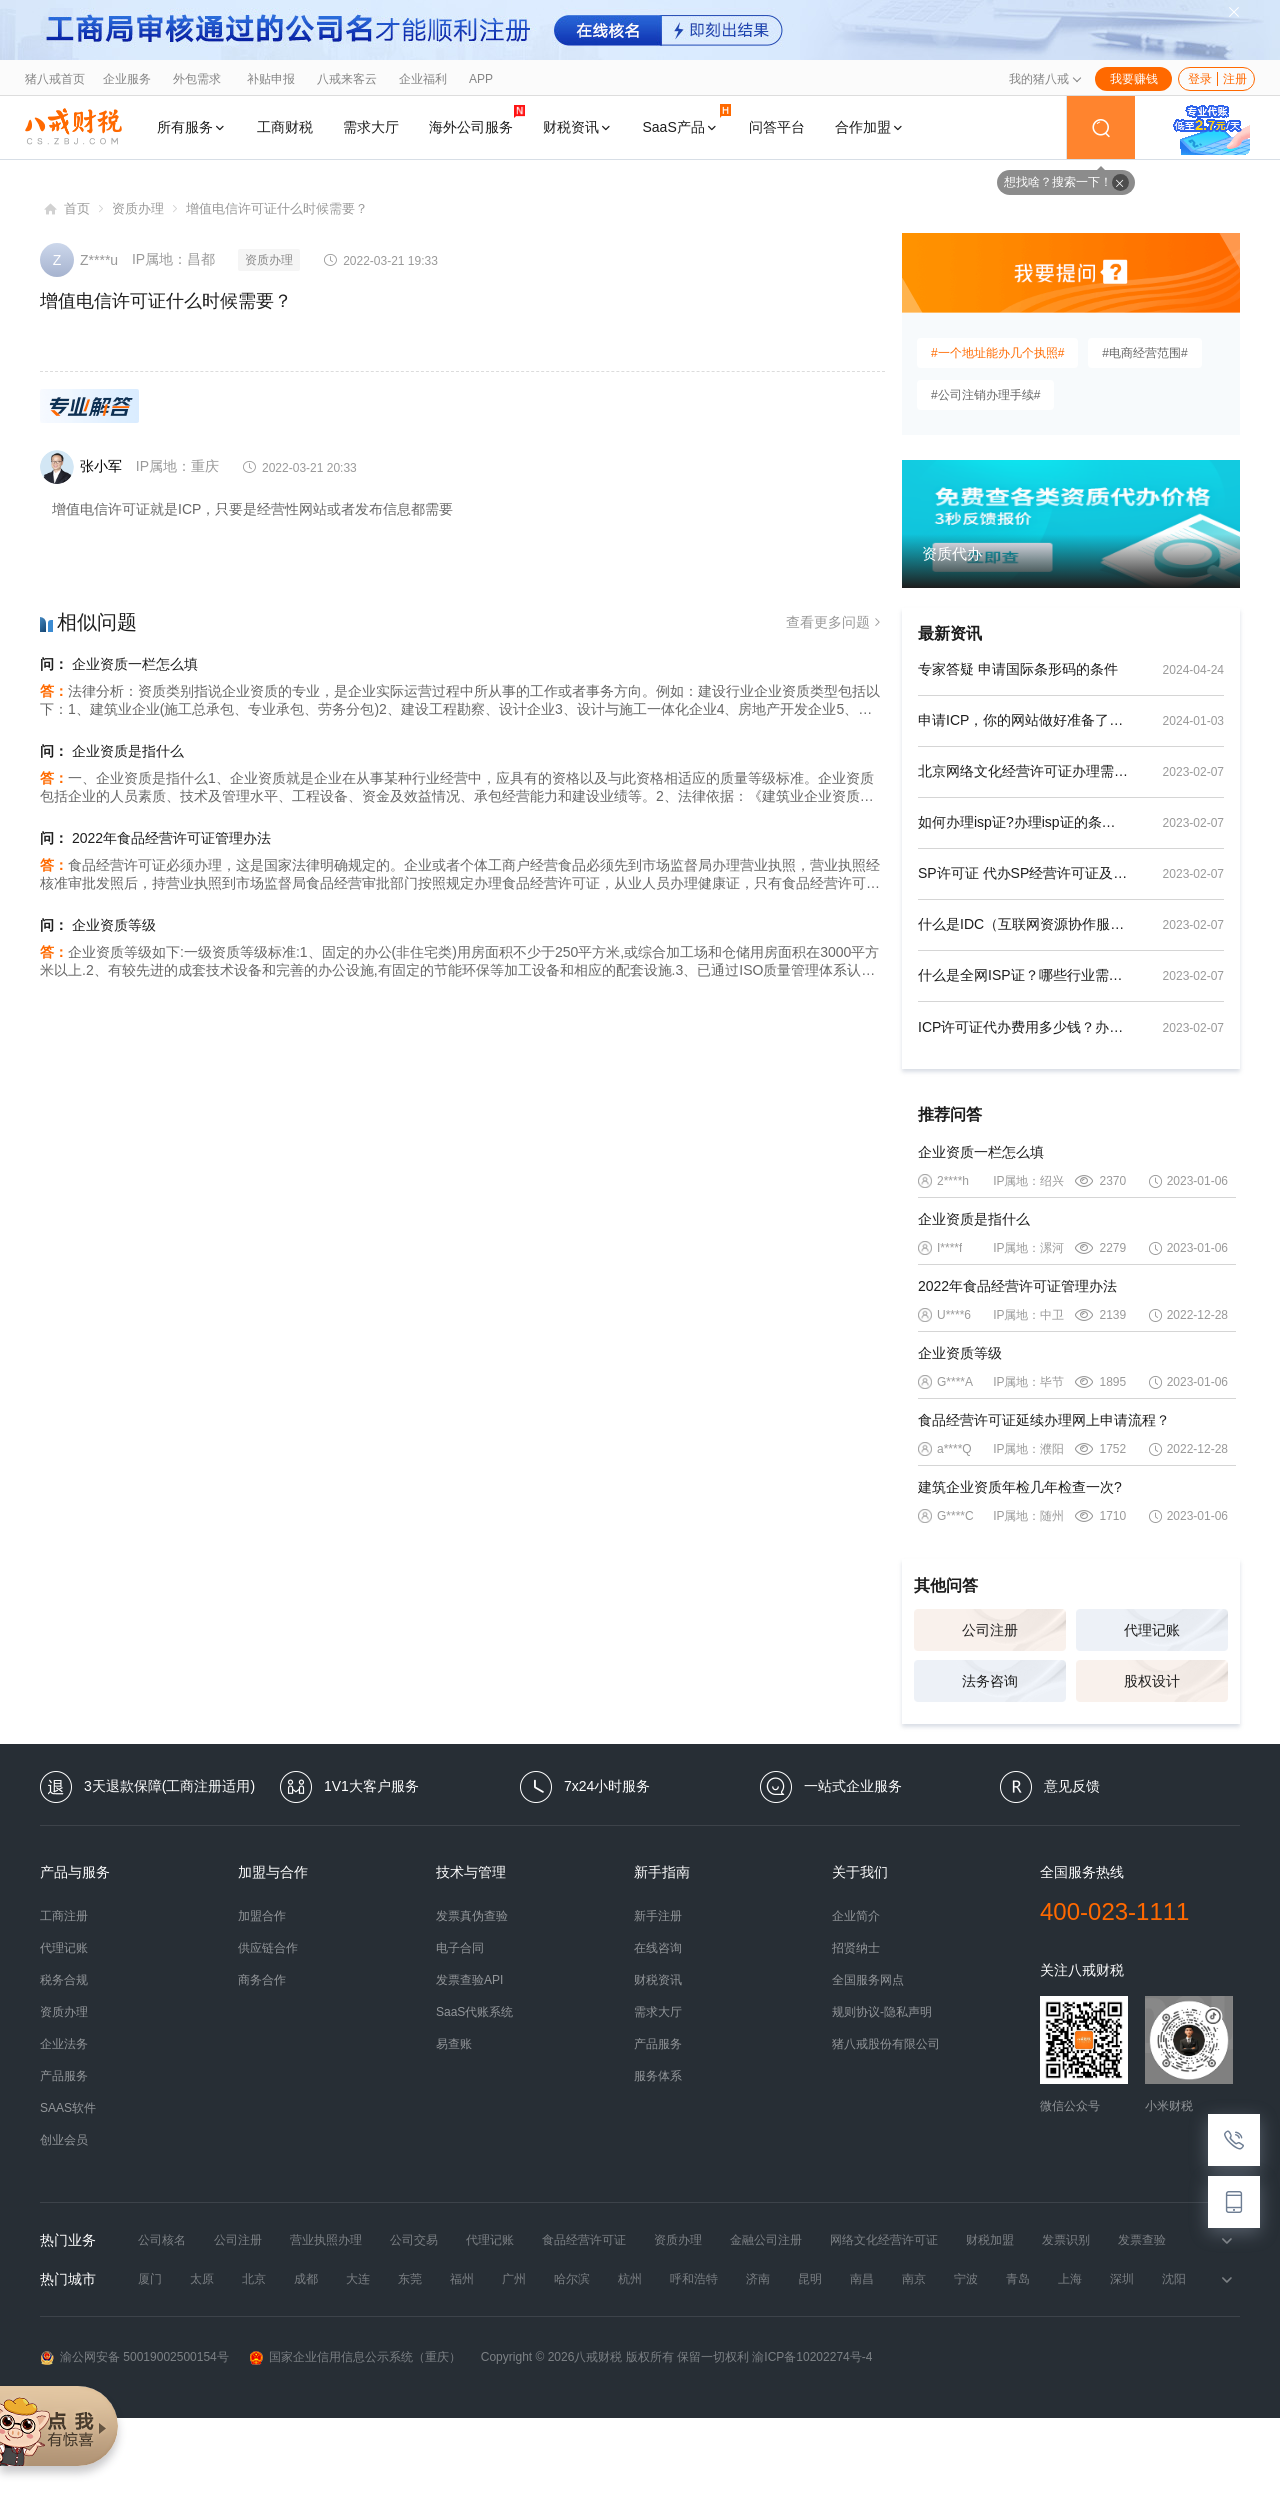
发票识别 (1066, 2240)
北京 (254, 2279)
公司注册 (990, 1630)
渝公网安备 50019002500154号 (134, 2357)
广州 (514, 2279)
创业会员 (64, 2140)
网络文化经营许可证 (884, 2240)
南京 (914, 2279)
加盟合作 (262, 1916)
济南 (758, 2279)
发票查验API (469, 1980)
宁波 (966, 2279)
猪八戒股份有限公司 (886, 2044)
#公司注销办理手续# (985, 395)
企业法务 (64, 2044)
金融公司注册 (766, 2240)
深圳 (1122, 2279)
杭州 (630, 2279)
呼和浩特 (694, 2279)
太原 (202, 2279)
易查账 (454, 2044)
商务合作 (262, 1980)
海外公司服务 (477, 119)
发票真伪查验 (472, 1916)
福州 (462, 2279)
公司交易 (414, 2240)
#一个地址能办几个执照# (997, 353)
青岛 (1018, 2279)
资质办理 (138, 208)
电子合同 (460, 1948)
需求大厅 (371, 127)
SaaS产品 (687, 119)
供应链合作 (268, 1948)
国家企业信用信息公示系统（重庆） (355, 2357)
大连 (358, 2279)
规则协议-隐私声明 (882, 2012)
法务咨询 (990, 1681)
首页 (77, 208)
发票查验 (1142, 2240)
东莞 (410, 2279)
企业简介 (856, 1916)
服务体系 (658, 2076)
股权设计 (1152, 1681)
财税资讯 (578, 127)
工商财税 (285, 127)
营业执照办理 (326, 2240)
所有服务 (192, 127)
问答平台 (777, 127)
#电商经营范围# (1144, 353)
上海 (1070, 2279)
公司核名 (162, 2240)
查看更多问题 (835, 622)
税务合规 (64, 1980)
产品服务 (64, 2076)
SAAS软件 (68, 2108)
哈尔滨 (572, 2279)
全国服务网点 (868, 1980)
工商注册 (64, 1916)
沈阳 (1174, 2279)
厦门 (150, 2279)
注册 (1235, 79)
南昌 (862, 2279)
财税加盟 (990, 2240)
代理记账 (1152, 1630)
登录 (1200, 79)
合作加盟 (870, 127)
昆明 (810, 2279)
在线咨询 (658, 1948)
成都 (306, 2279)
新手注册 (658, 1916)
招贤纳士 (856, 1948)
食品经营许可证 (584, 2240)
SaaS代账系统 (474, 2012)
